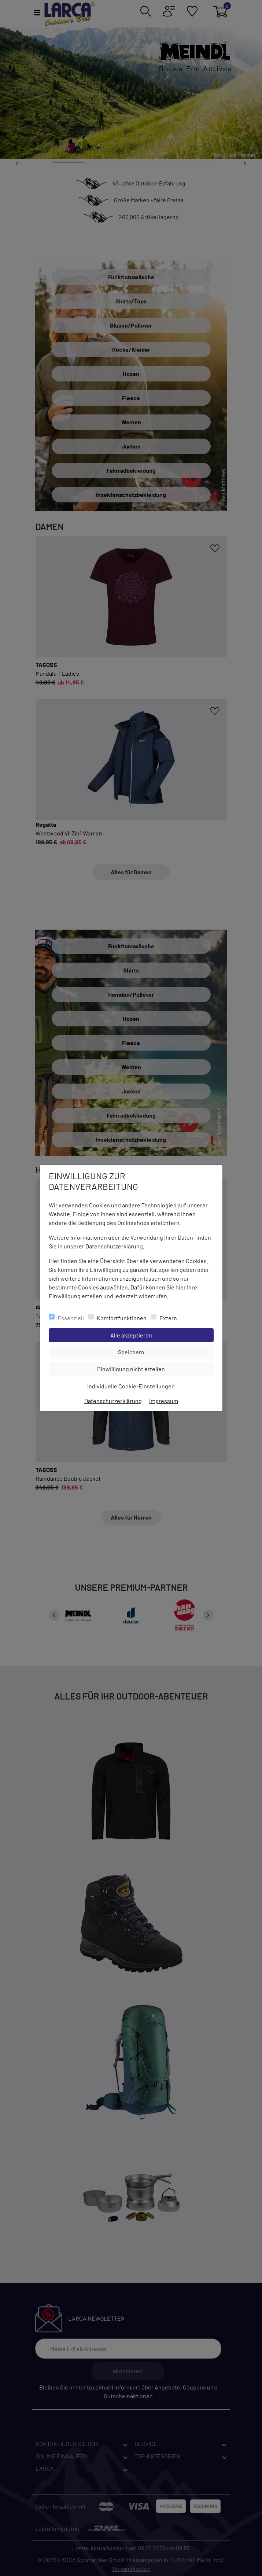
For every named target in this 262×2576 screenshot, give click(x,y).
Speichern (166, 1351)
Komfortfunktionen (122, 1317)
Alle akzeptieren (160, 1335)
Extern (168, 1317)
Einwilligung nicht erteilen (147, 1368)
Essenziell (71, 1317)
